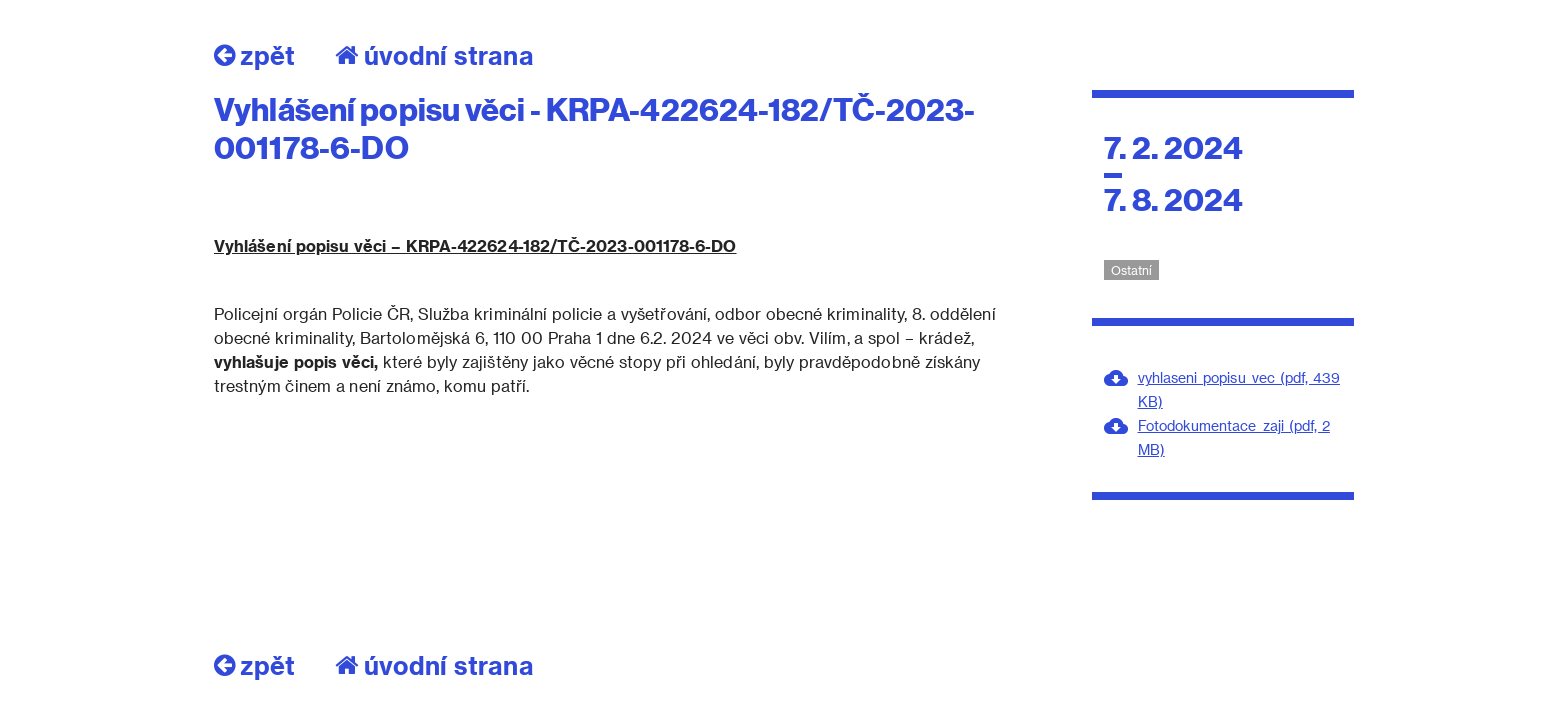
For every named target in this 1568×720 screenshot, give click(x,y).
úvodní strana (434, 55)
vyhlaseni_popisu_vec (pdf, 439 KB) (1239, 389)
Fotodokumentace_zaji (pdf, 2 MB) (1234, 437)
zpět (254, 55)
